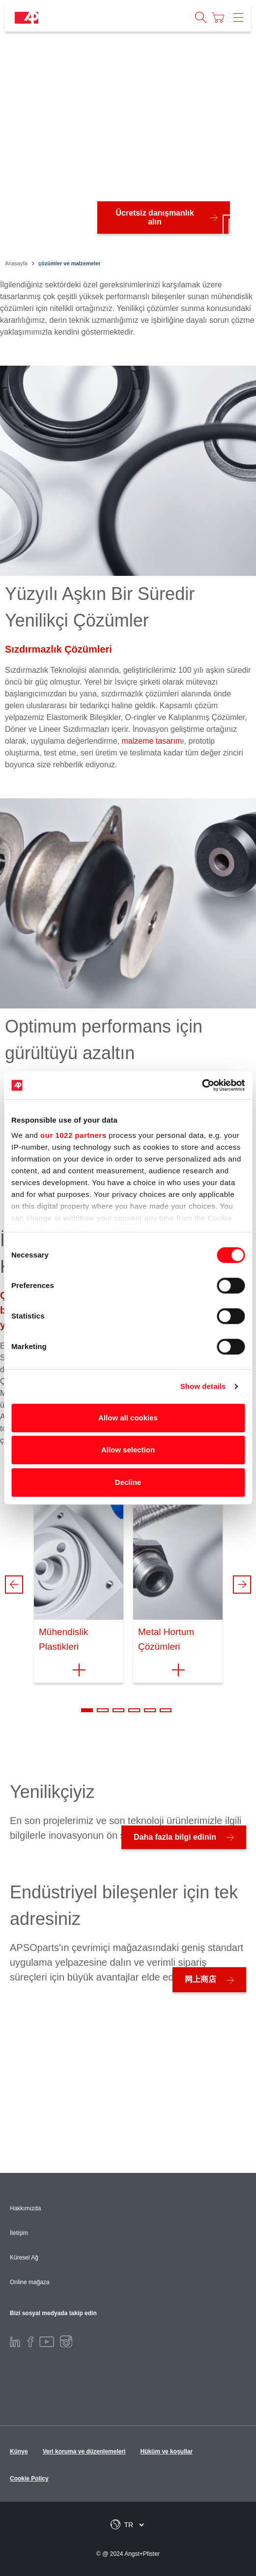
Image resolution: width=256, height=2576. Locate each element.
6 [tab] (165, 1710)
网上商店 (200, 1979)
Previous (14, 1584)
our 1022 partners (73, 1135)
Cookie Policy (29, 2478)
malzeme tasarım (151, 741)
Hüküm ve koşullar (166, 2451)
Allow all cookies (128, 1418)
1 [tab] (87, 1710)
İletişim (19, 2233)
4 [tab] (134, 1710)
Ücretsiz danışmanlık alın (154, 217)
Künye (19, 2451)
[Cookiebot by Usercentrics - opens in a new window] (202, 1085)
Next (242, 1584)
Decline (128, 1482)
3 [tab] (118, 1710)
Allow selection (128, 1449)
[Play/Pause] (234, 226)
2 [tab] (103, 1710)
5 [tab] (150, 1710)
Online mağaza (30, 2282)
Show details (203, 1386)
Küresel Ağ (24, 2257)
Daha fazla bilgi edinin (175, 1837)
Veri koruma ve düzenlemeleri (84, 2451)
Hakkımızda (25, 2208)
